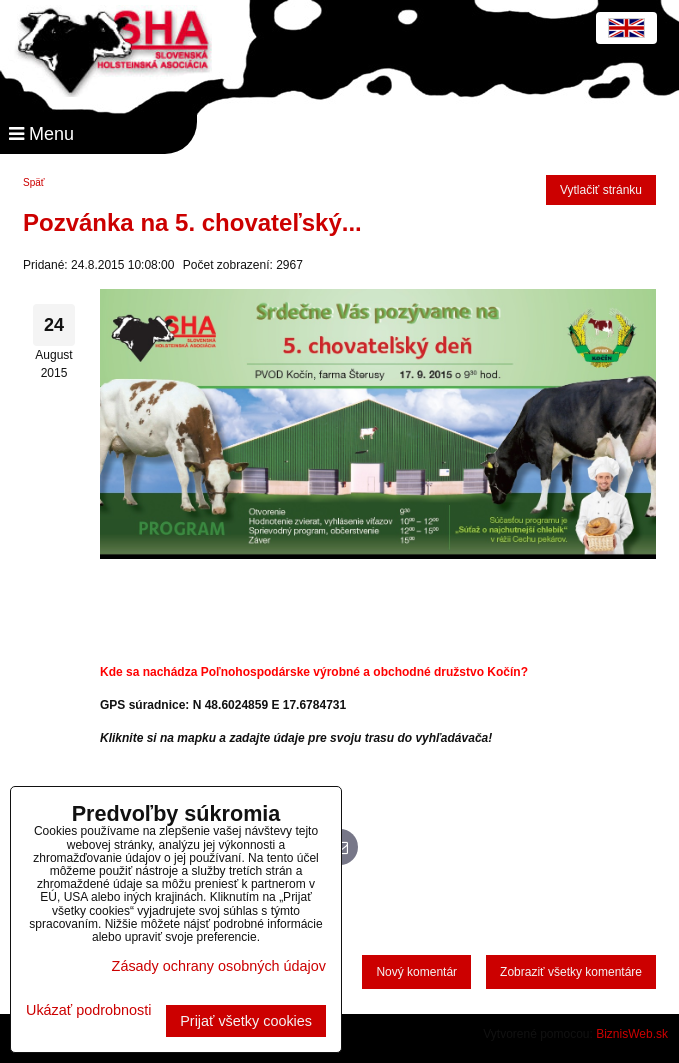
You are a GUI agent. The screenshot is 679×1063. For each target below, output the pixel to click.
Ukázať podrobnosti (88, 1010)
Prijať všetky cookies (246, 1021)
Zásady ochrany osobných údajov (219, 966)
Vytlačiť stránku (601, 190)
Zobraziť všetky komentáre (571, 972)
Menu (41, 134)
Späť (34, 182)
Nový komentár (416, 972)
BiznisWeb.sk (632, 1034)
